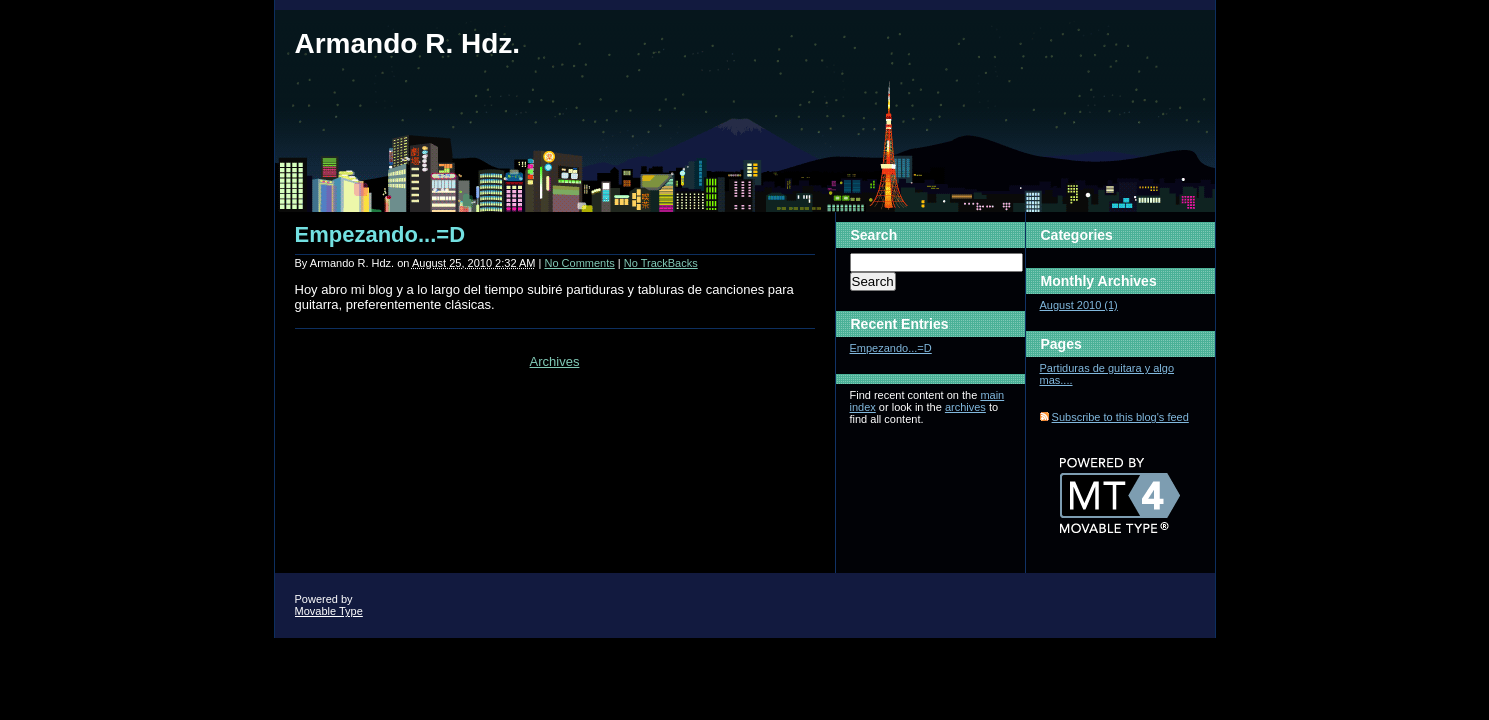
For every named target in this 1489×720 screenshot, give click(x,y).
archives (965, 407)
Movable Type (329, 611)
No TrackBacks (661, 263)
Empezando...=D (380, 234)
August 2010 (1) (1079, 305)
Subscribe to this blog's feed (1120, 417)
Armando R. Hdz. (408, 43)
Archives (555, 361)
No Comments (579, 263)
